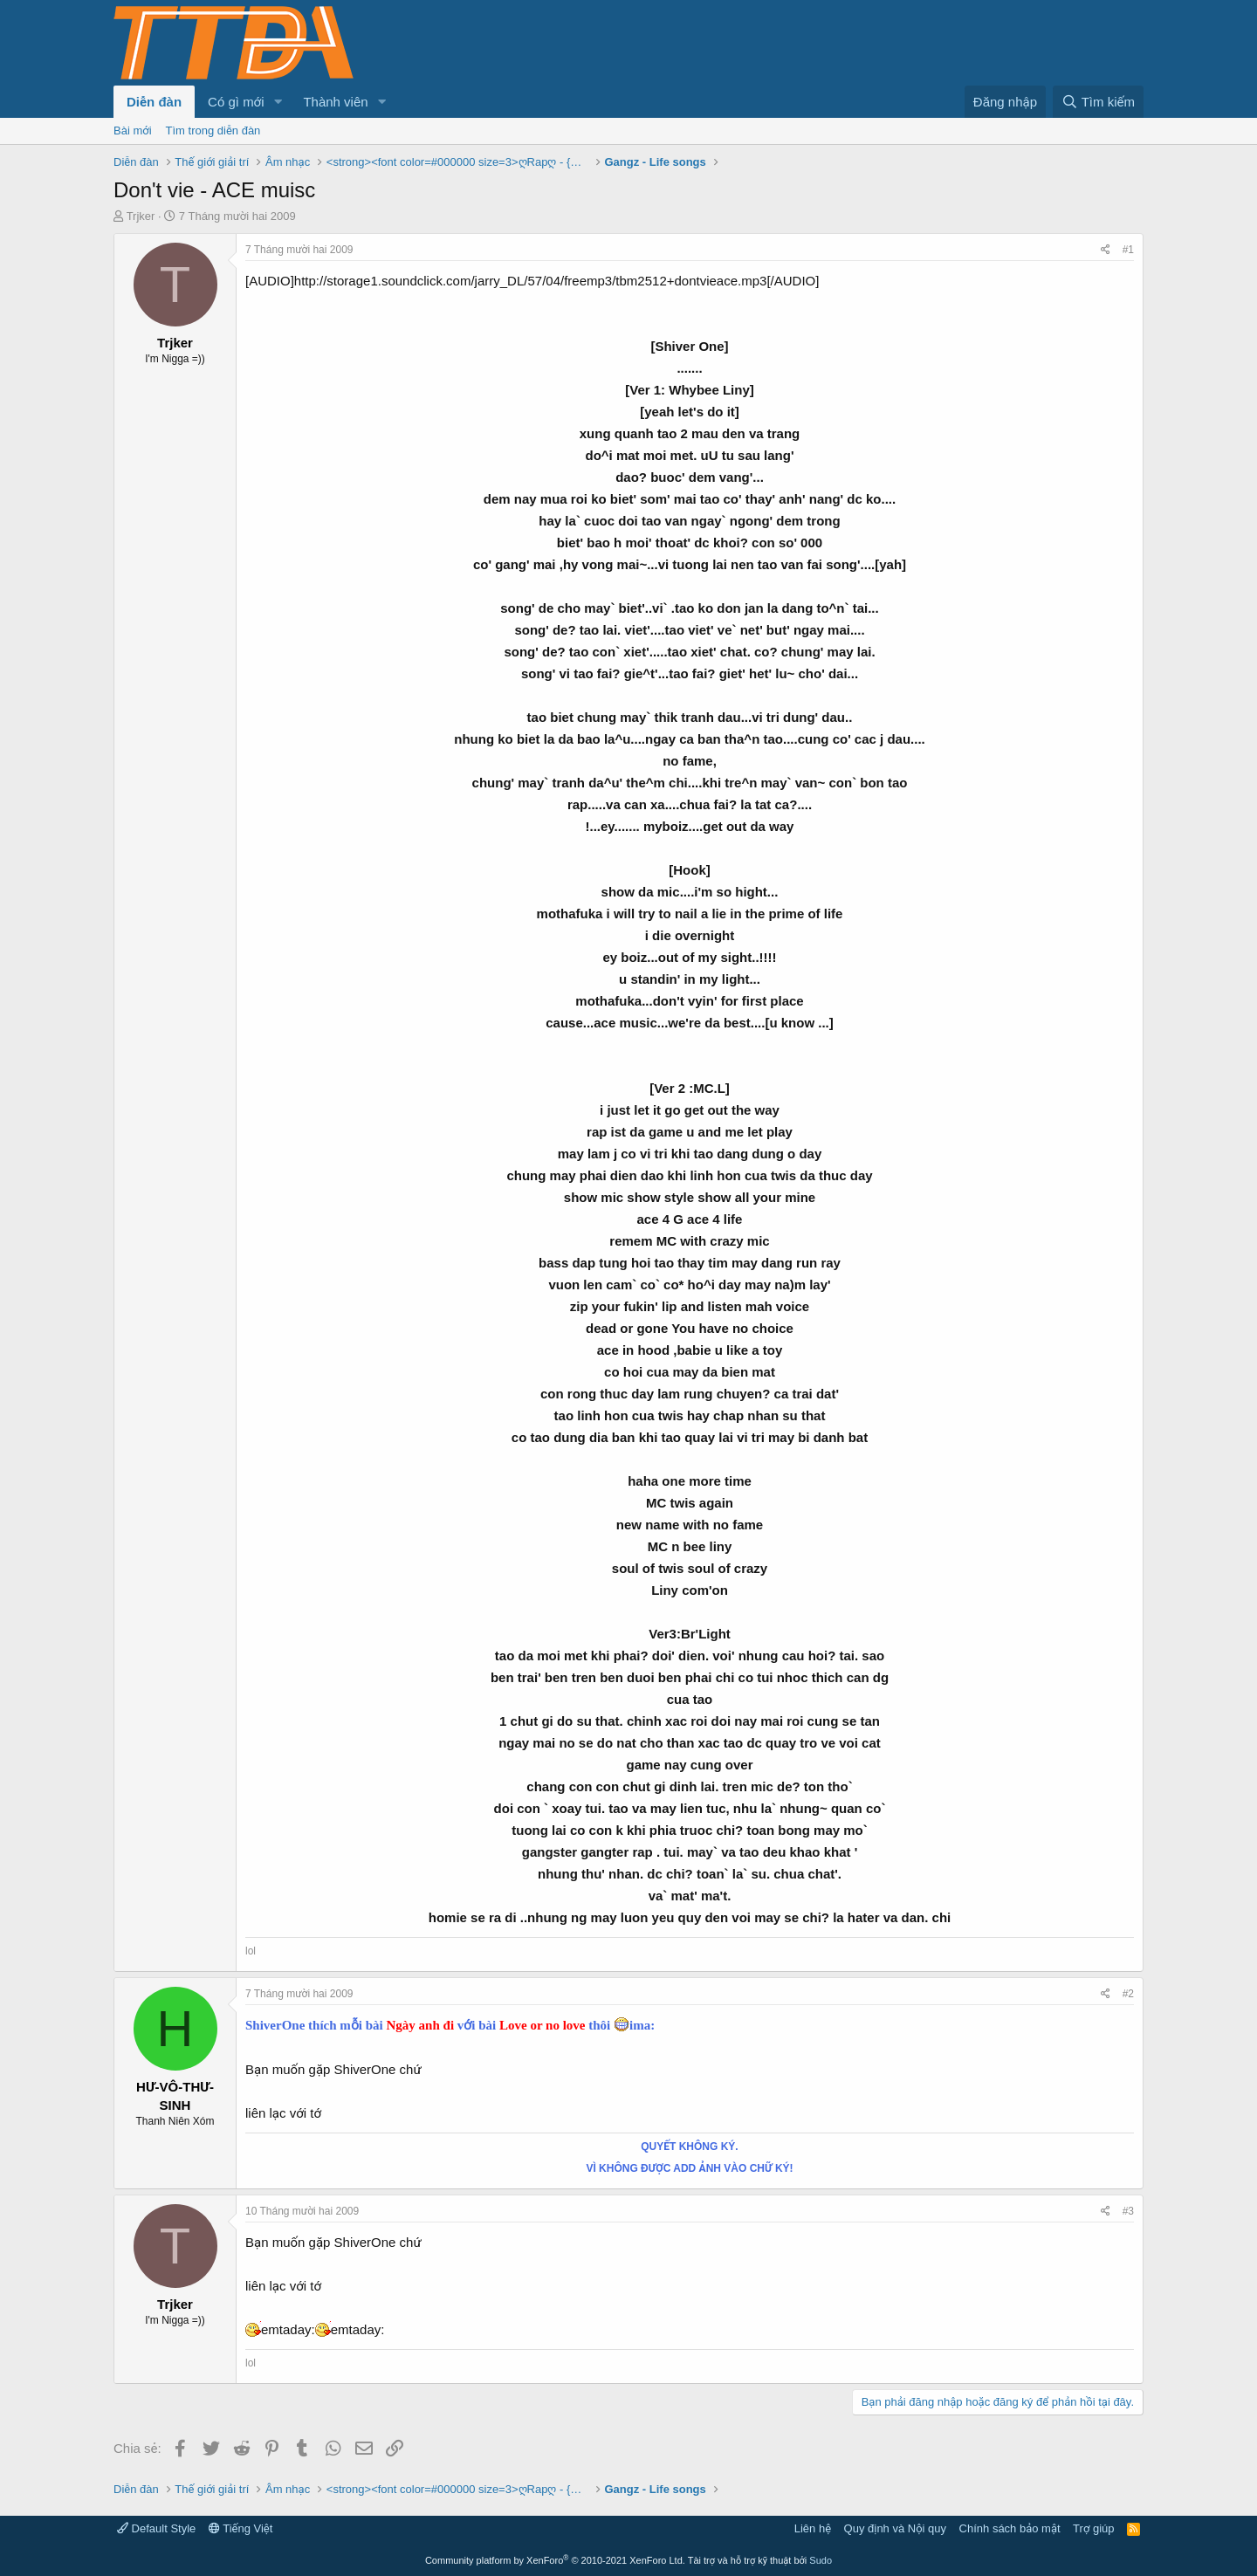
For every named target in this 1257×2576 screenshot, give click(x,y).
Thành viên (335, 101)
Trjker (141, 216)
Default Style (156, 2528)
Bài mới (132, 130)
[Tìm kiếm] (1098, 102)
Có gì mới (236, 101)
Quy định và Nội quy (895, 2528)
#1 (1128, 250)
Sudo (820, 2560)
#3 (1128, 2211)
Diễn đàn (154, 101)
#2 (1128, 1994)
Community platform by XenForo (555, 2560)
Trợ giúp (1093, 2528)
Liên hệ (812, 2528)
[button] (277, 102)
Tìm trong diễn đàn (213, 130)
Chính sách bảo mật (1010, 2528)
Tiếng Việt (241, 2528)
